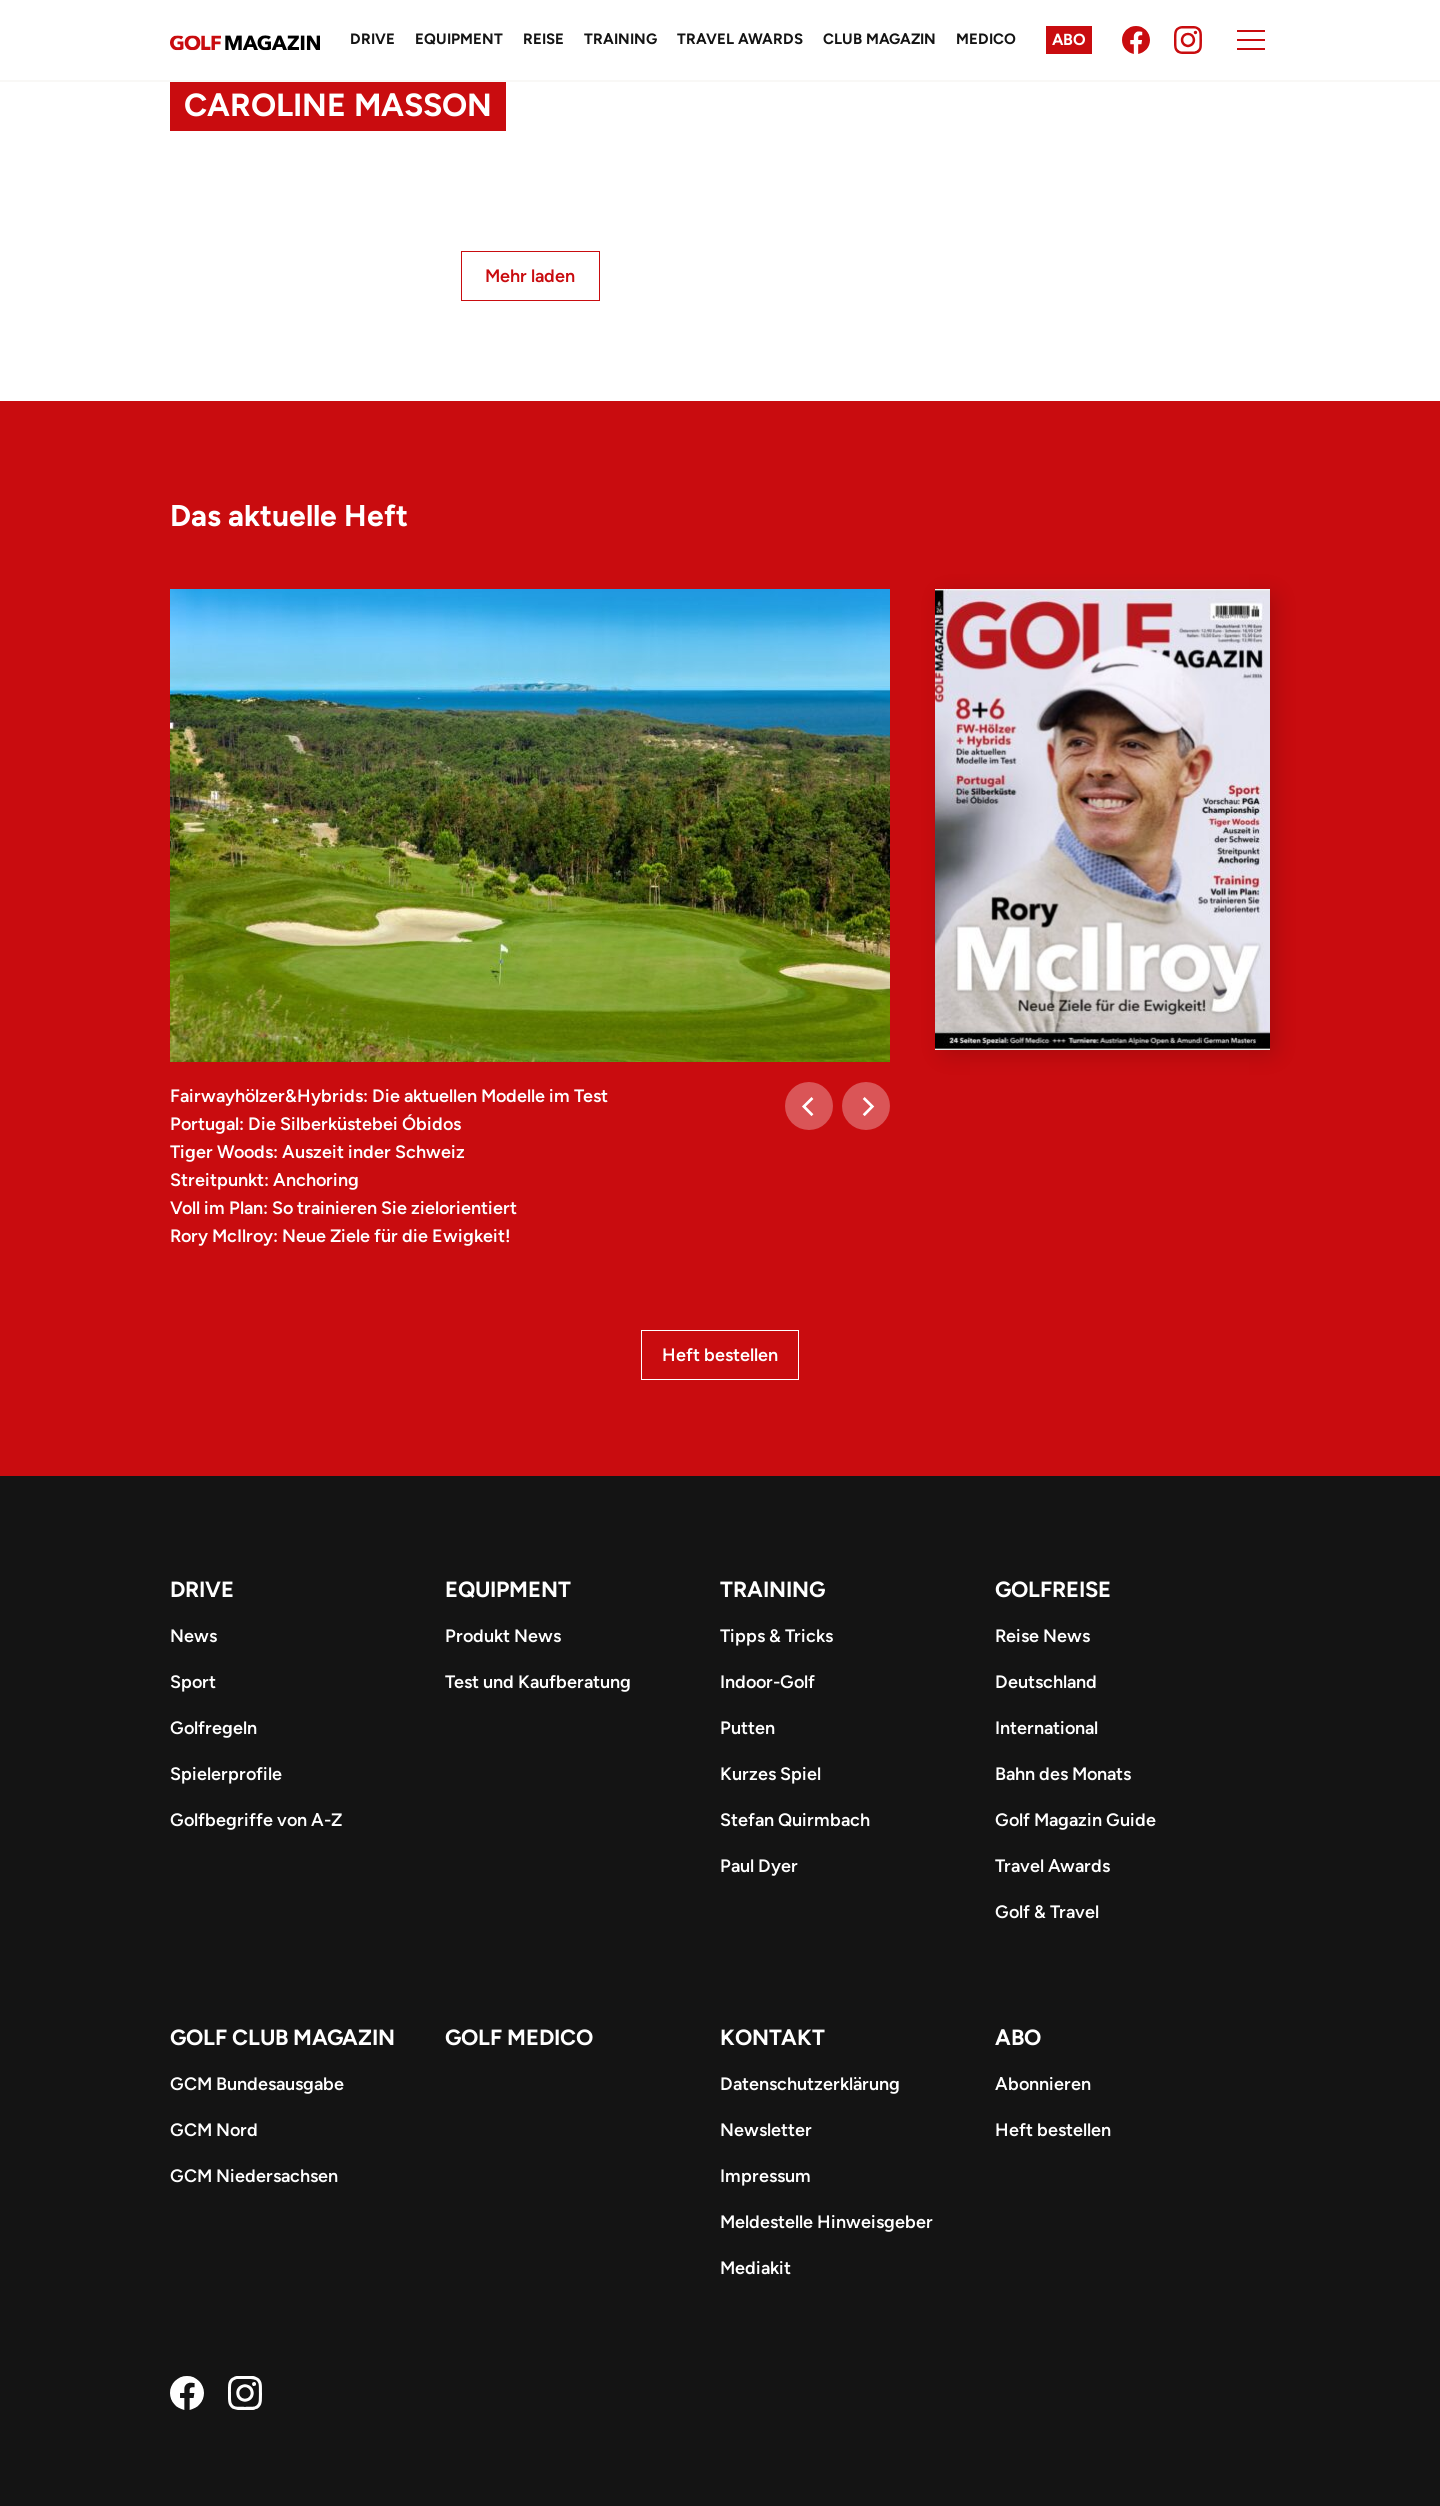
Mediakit (755, 2268)
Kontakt (772, 2037)
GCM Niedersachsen (254, 2176)
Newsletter (766, 2130)
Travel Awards (740, 39)
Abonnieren (1043, 2084)
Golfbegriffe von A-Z (256, 1820)
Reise (543, 39)
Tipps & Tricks (776, 1636)
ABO (1018, 2037)
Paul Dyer (759, 1866)
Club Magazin (879, 39)
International (1046, 1728)
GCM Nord (214, 2130)
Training (620, 39)
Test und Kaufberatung (538, 1682)
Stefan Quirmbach (795, 1820)
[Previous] (809, 1106)
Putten (747, 1728)
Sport (193, 1682)
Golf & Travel (1047, 1912)
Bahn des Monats (1063, 1774)
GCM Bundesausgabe (257, 2084)
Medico (986, 39)
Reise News (1042, 1636)
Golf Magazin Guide (1075, 1820)
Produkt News (503, 1636)
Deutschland (1046, 1682)
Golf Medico (519, 2037)
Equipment (459, 39)
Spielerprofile (226, 1774)
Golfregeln (213, 1728)
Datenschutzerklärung (810, 2084)
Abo (1069, 39)
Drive (372, 39)
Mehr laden (530, 276)
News (193, 1636)
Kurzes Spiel (770, 1774)
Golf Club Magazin (282, 2037)
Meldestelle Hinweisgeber (826, 2222)
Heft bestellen (720, 1355)
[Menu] (1251, 40)
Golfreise (1053, 1589)
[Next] (866, 1106)
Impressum (765, 2176)
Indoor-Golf (767, 1682)
